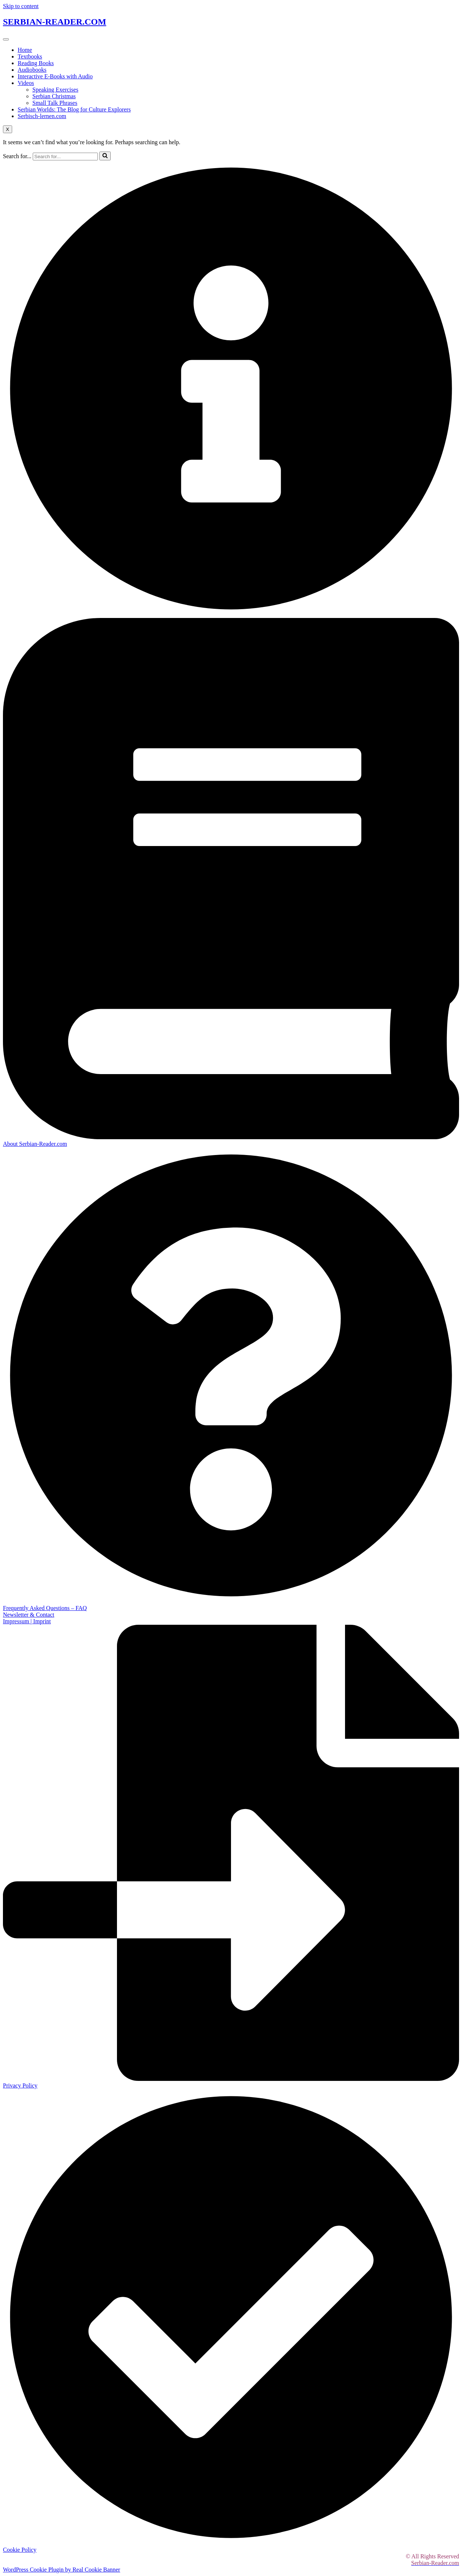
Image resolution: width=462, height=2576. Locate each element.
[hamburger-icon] (6, 39)
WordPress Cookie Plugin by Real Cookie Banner (61, 2569)
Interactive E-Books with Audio (55, 76)
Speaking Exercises (55, 89)
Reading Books (36, 63)
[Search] (65, 156)
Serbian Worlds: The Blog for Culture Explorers (74, 109)
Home (25, 50)
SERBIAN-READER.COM (54, 21)
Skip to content (21, 6)
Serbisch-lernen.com (42, 116)
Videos (26, 83)
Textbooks (30, 56)
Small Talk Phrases (54, 103)
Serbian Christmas (54, 96)
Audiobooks (32, 70)
